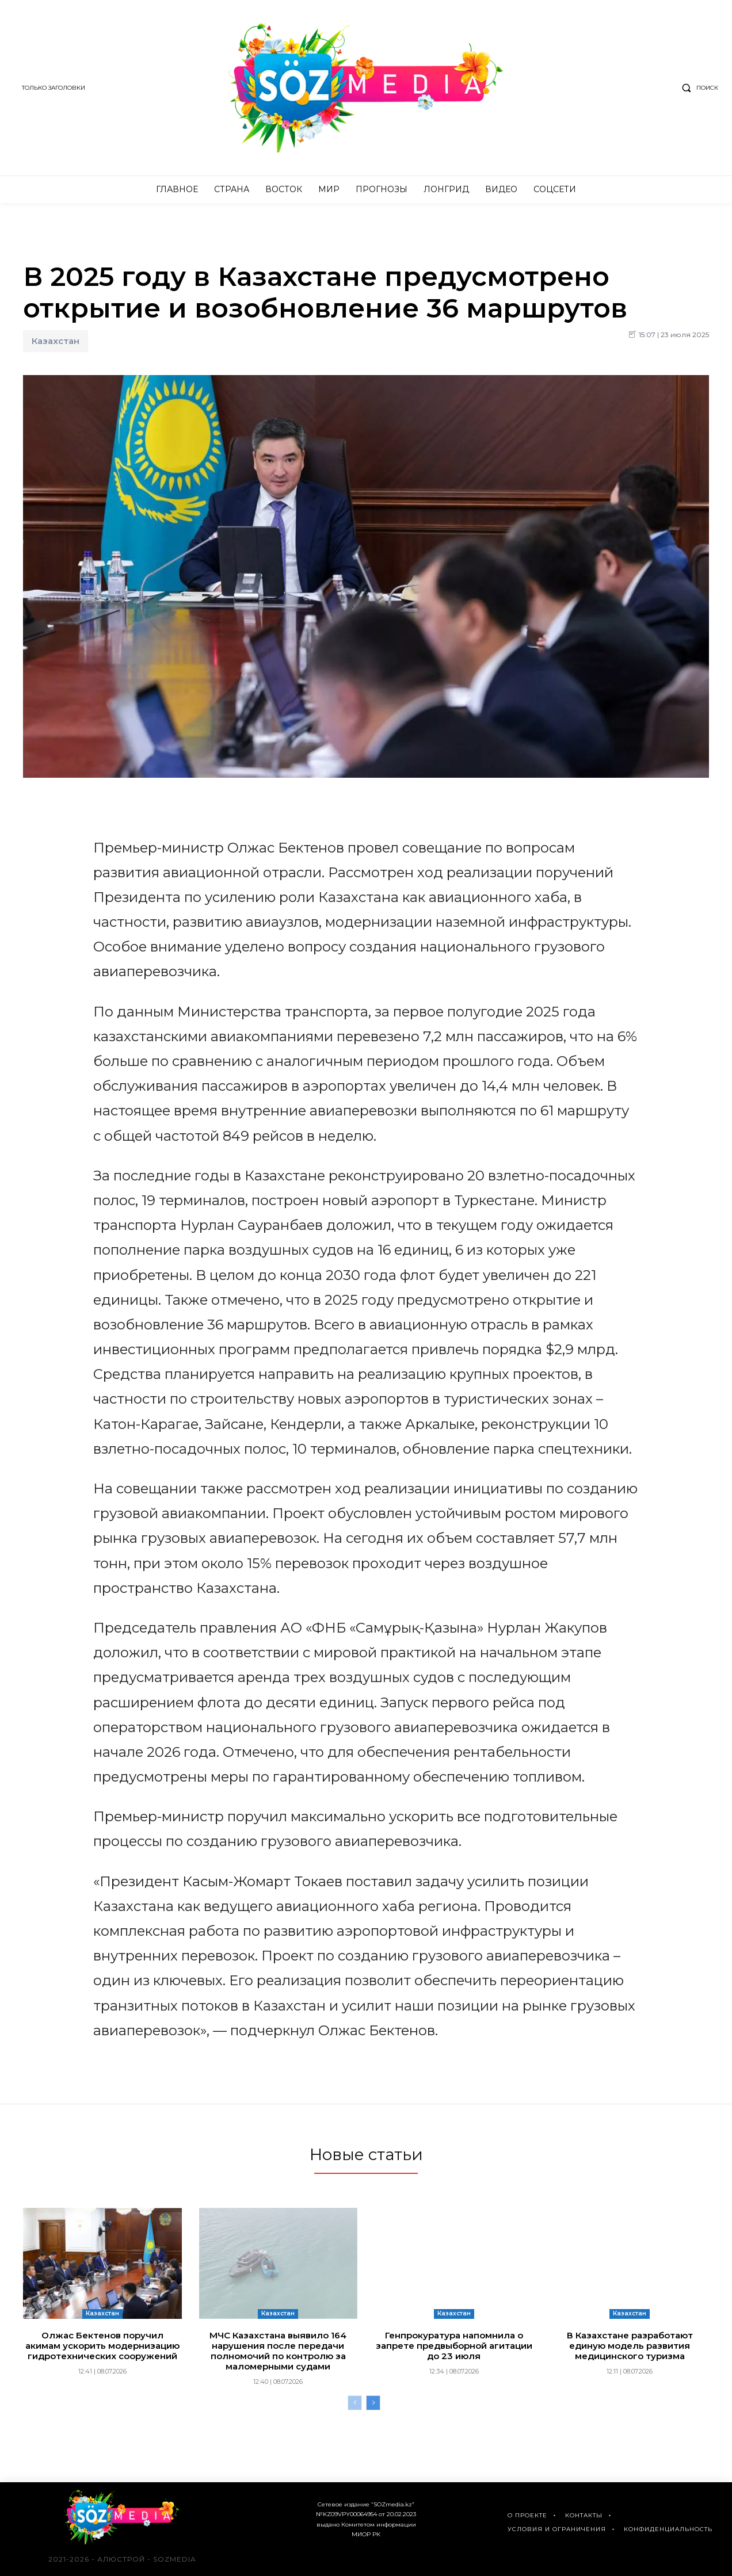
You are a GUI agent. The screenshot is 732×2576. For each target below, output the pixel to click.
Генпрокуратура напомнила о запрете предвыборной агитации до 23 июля (454, 2345)
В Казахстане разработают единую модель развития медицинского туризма (630, 2345)
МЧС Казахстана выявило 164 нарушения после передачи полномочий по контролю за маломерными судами (277, 2351)
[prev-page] (355, 2402)
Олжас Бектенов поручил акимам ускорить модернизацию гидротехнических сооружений (102, 2345)
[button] (697, 88)
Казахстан (55, 341)
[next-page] (373, 2402)
